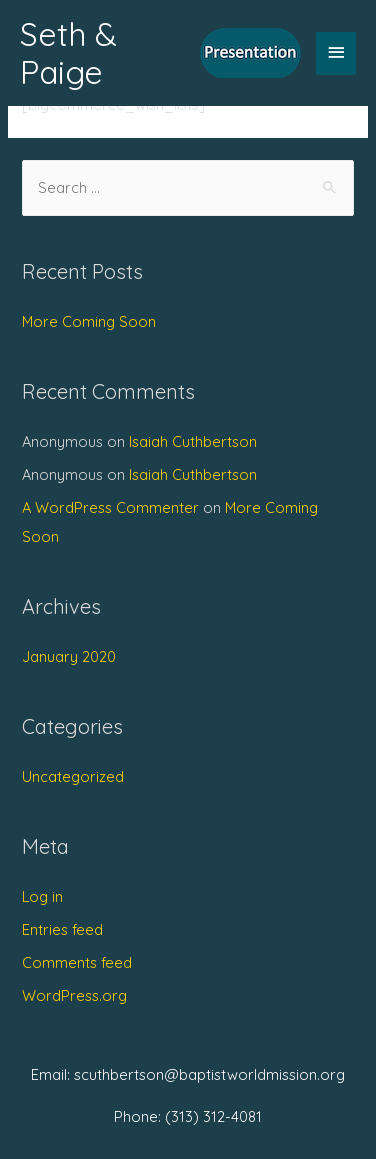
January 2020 (69, 656)
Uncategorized (73, 776)
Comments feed (77, 962)
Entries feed (62, 929)
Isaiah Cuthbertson (193, 441)
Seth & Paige (68, 53)
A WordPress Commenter (110, 507)
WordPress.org (74, 995)
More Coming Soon (89, 321)
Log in (42, 896)
